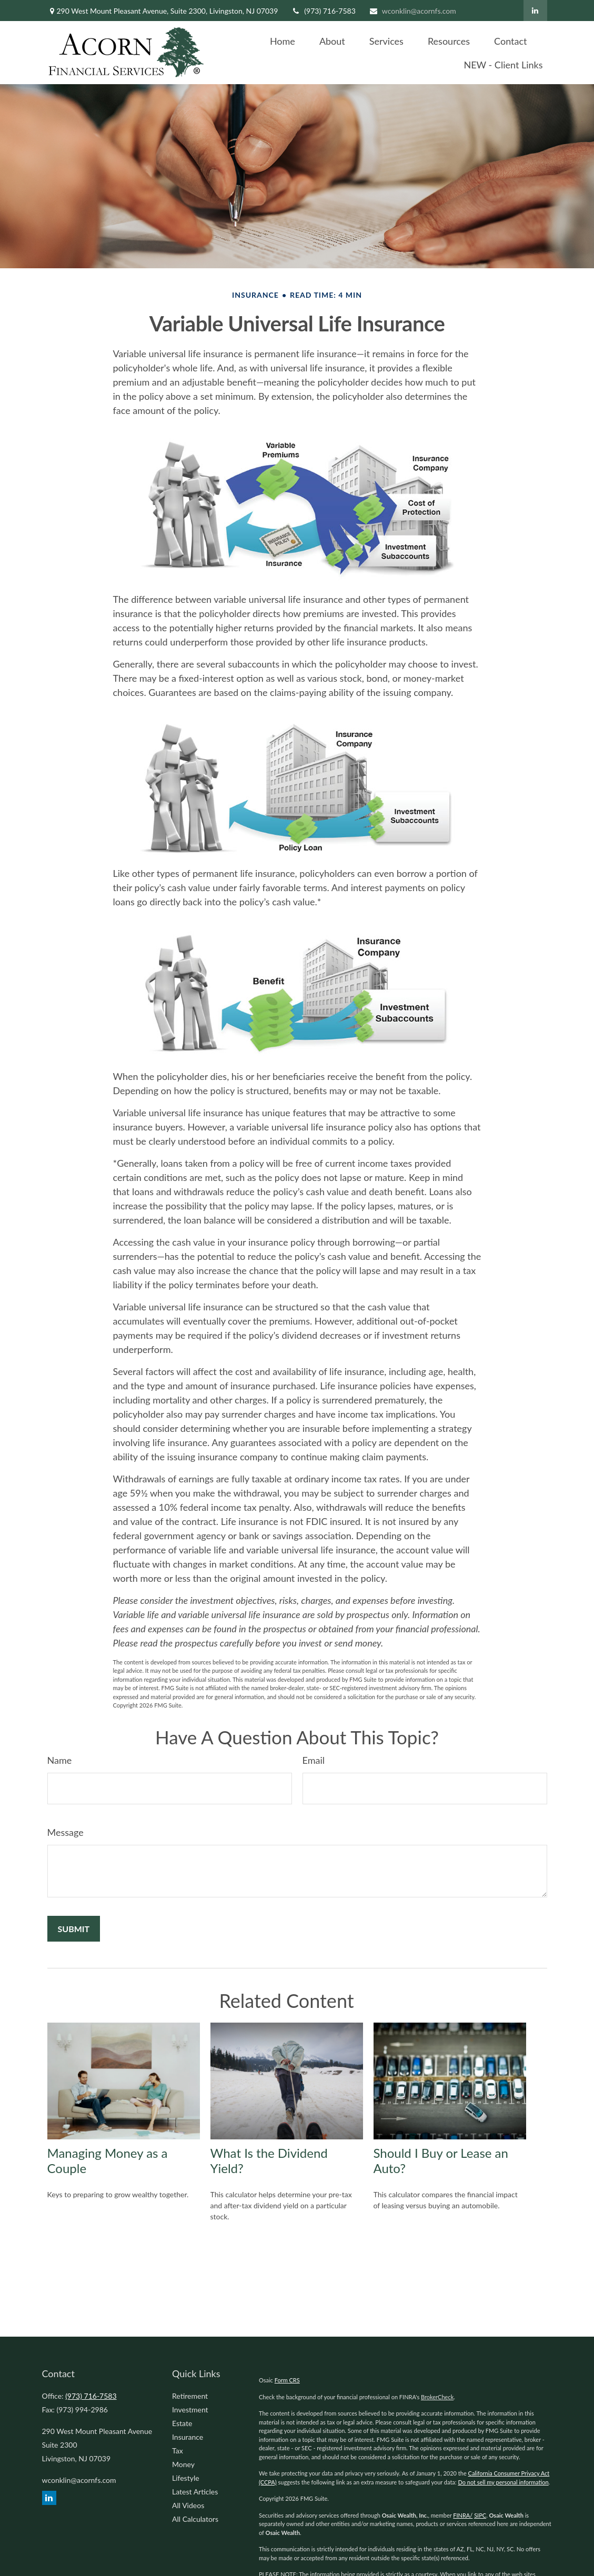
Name (59, 1760)
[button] (282, 41)
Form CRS (287, 2380)
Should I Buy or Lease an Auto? (441, 2160)
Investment (190, 2409)
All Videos (188, 2505)
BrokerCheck (437, 2396)
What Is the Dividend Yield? (269, 2160)
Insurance (187, 2436)
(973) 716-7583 (323, 10)
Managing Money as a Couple (107, 2160)
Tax (177, 2450)
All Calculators (195, 2518)
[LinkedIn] (535, 10)
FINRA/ (462, 2515)
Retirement (190, 2395)
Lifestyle (185, 2477)
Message (65, 1832)
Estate (182, 2423)
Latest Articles (195, 2491)
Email (314, 1760)
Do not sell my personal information (503, 2482)
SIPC (480, 2515)
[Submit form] (73, 1929)
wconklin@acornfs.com (412, 10)
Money (183, 2464)
